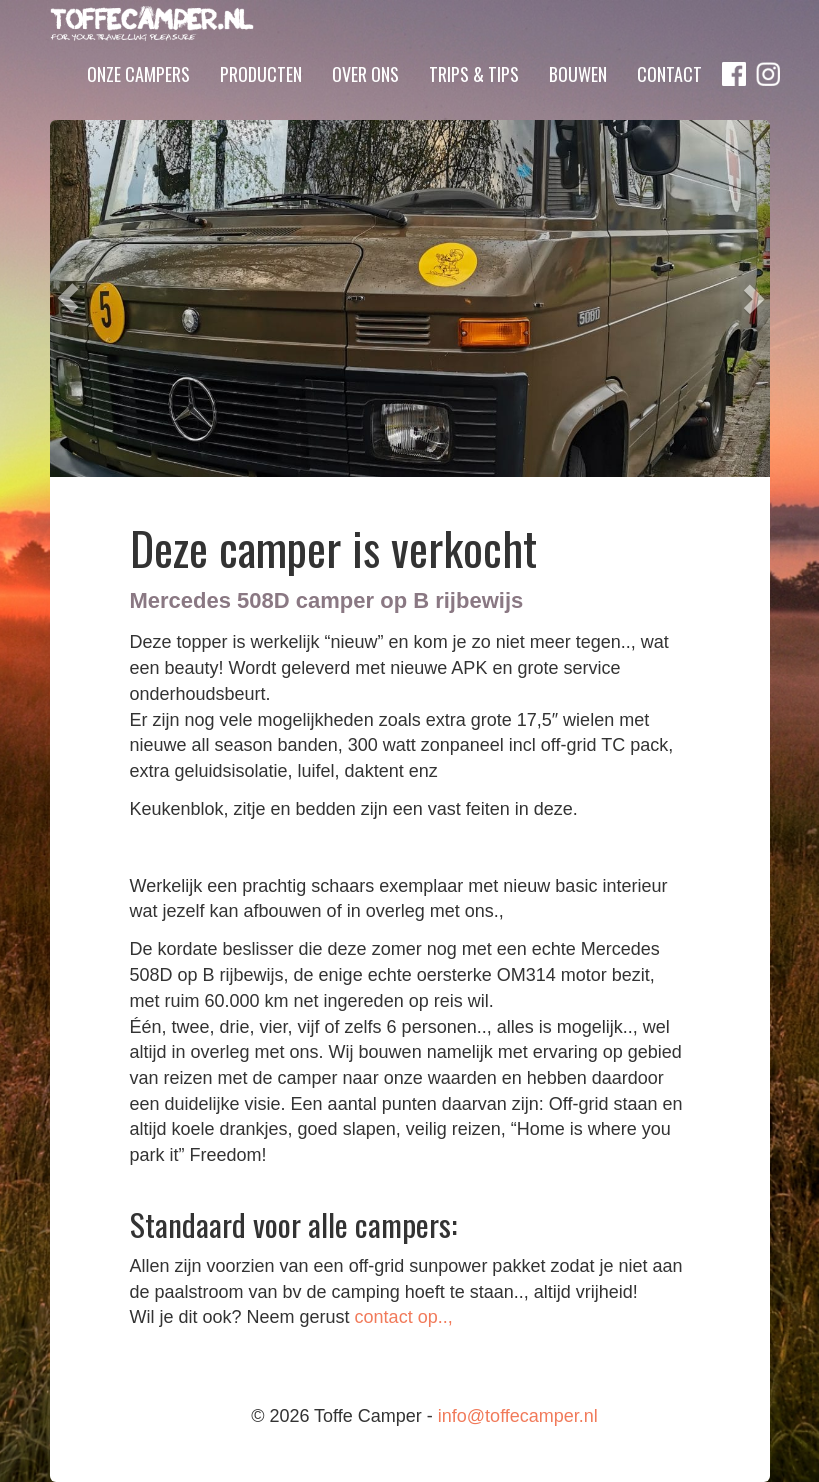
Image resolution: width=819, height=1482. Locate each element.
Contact (669, 103)
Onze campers (138, 103)
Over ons (365, 103)
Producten (261, 103)
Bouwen (578, 103)
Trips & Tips (474, 103)
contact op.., (404, 1317)
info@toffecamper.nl (518, 1416)
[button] (68, 298)
